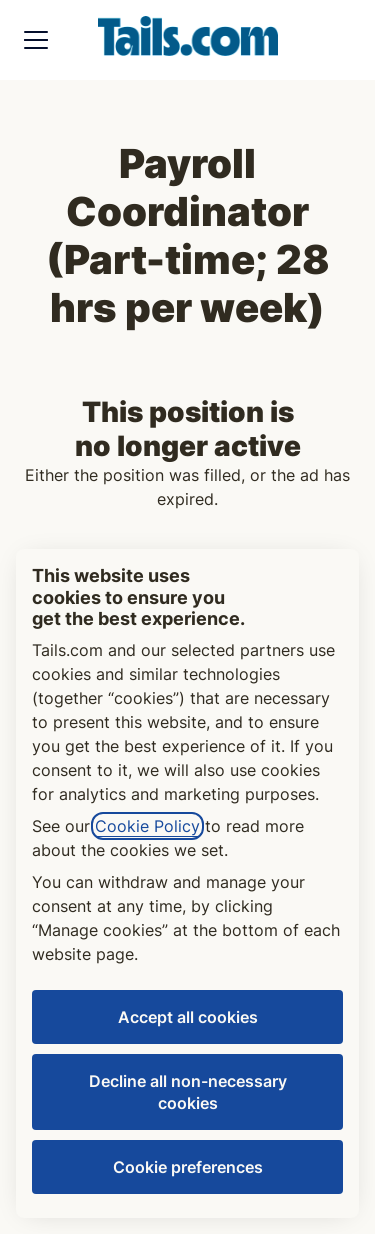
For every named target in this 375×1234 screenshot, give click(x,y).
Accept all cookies (188, 1017)
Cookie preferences (188, 1167)
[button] (339, 40)
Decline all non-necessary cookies (188, 1092)
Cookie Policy (147, 826)
